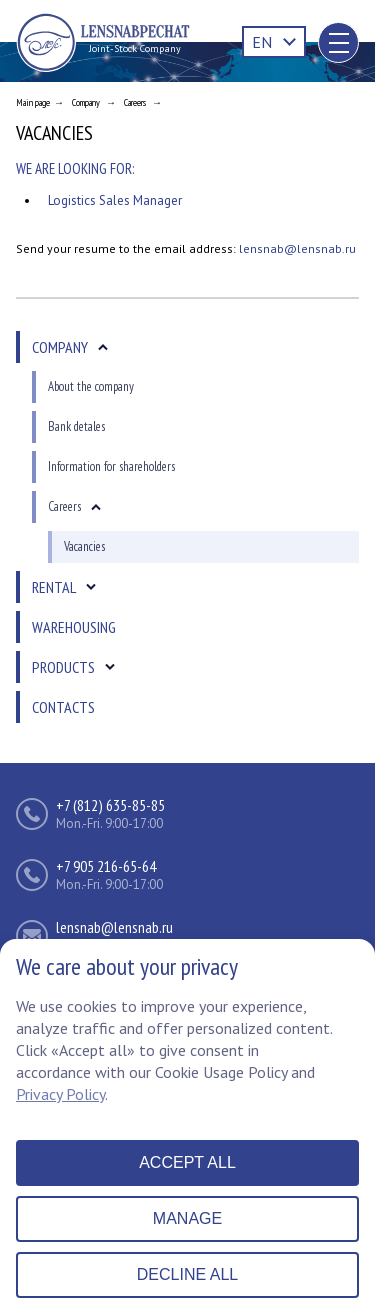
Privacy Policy (60, 1094)
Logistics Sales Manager (115, 200)
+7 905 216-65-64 (106, 866)
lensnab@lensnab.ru (297, 248)
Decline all (187, 1274)
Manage (187, 1218)
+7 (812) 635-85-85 (110, 805)
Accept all (187, 1162)
